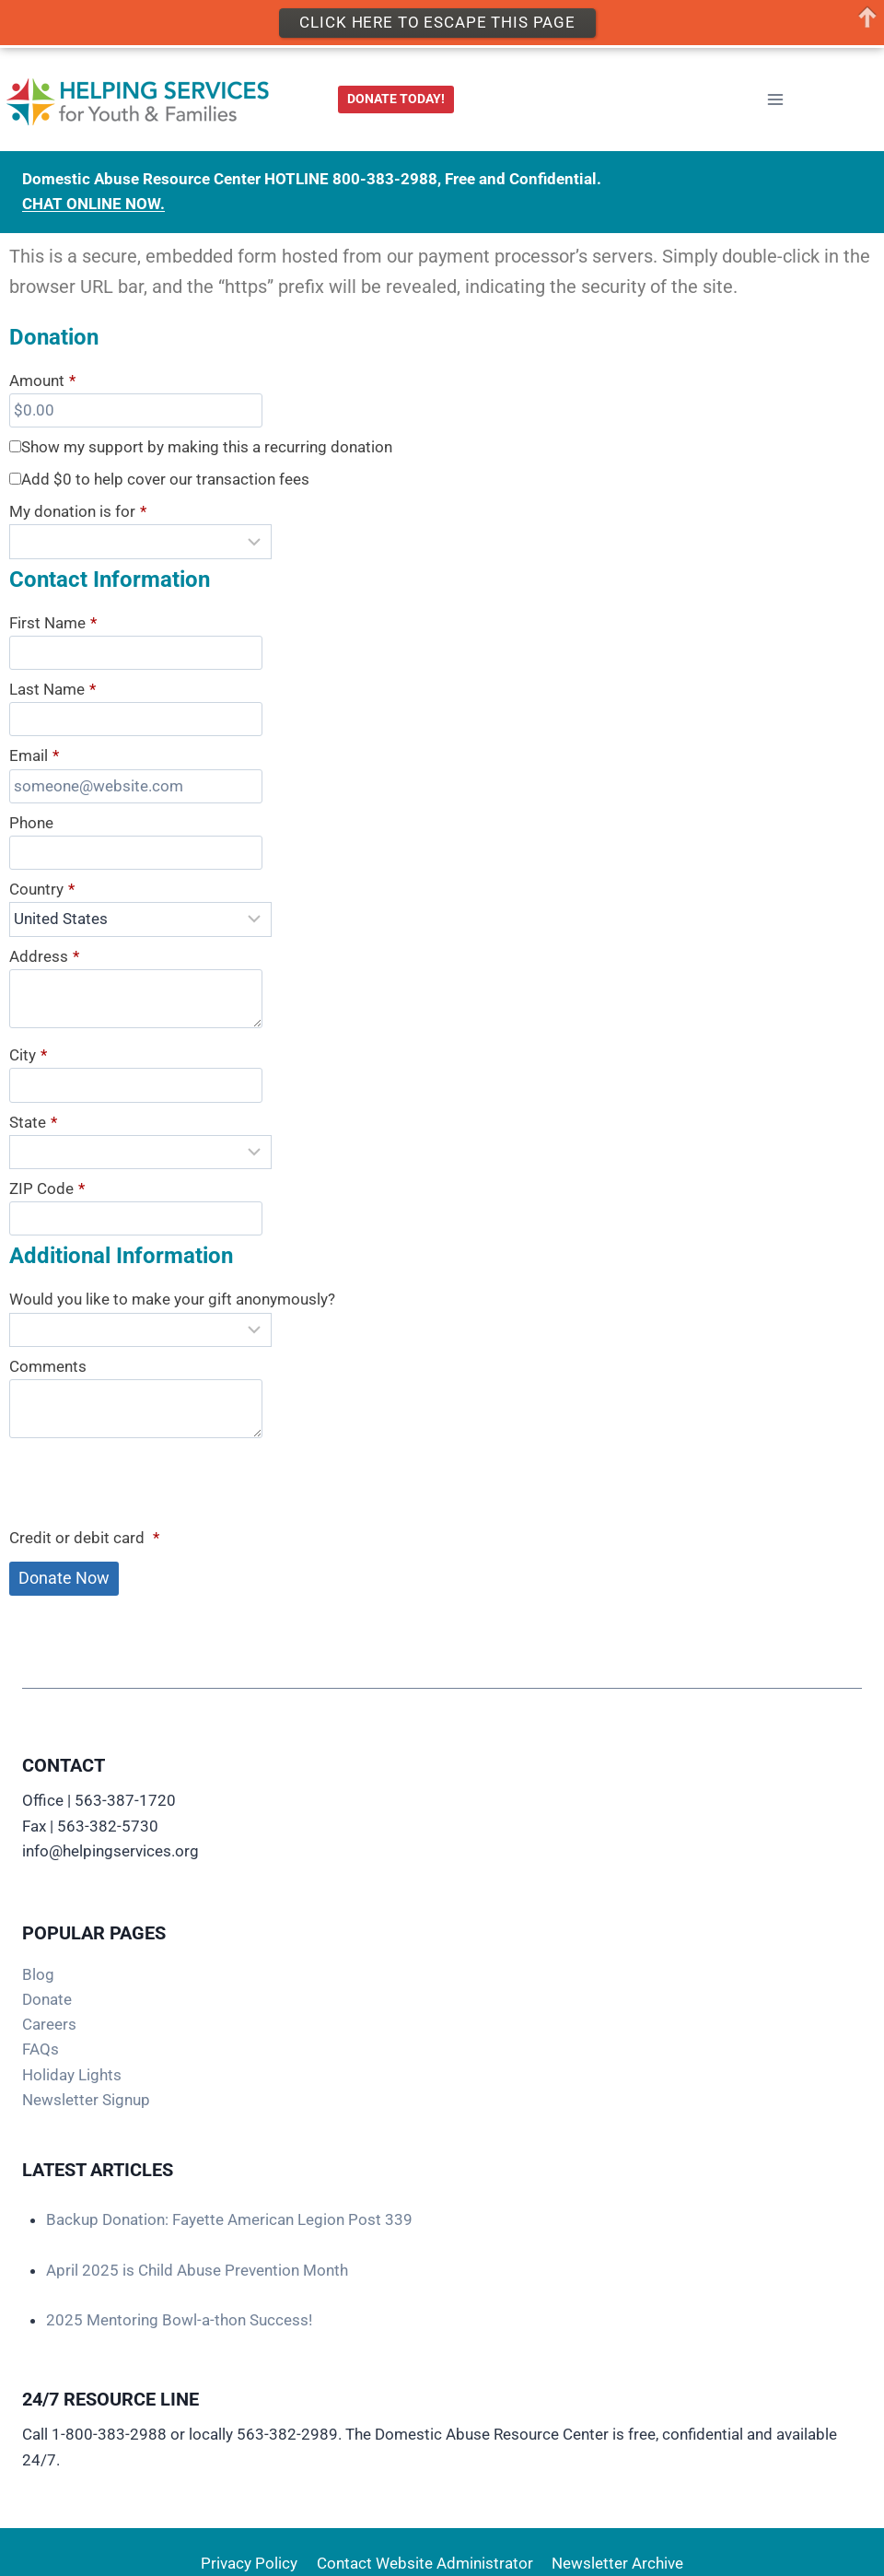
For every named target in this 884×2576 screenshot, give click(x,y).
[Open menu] (775, 100)
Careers (49, 2024)
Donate (47, 1999)
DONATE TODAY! (396, 98)
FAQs (40, 2049)
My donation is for (77, 511)
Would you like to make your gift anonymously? (172, 1299)
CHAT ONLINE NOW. (93, 203)
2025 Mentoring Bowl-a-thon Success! (179, 2320)
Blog (38, 1974)
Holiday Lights (72, 2075)
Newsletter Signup (86, 2099)
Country (42, 889)
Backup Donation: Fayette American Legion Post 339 (229, 2219)
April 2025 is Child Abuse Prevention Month (197, 2270)
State (33, 1122)
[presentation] (149, 1486)
